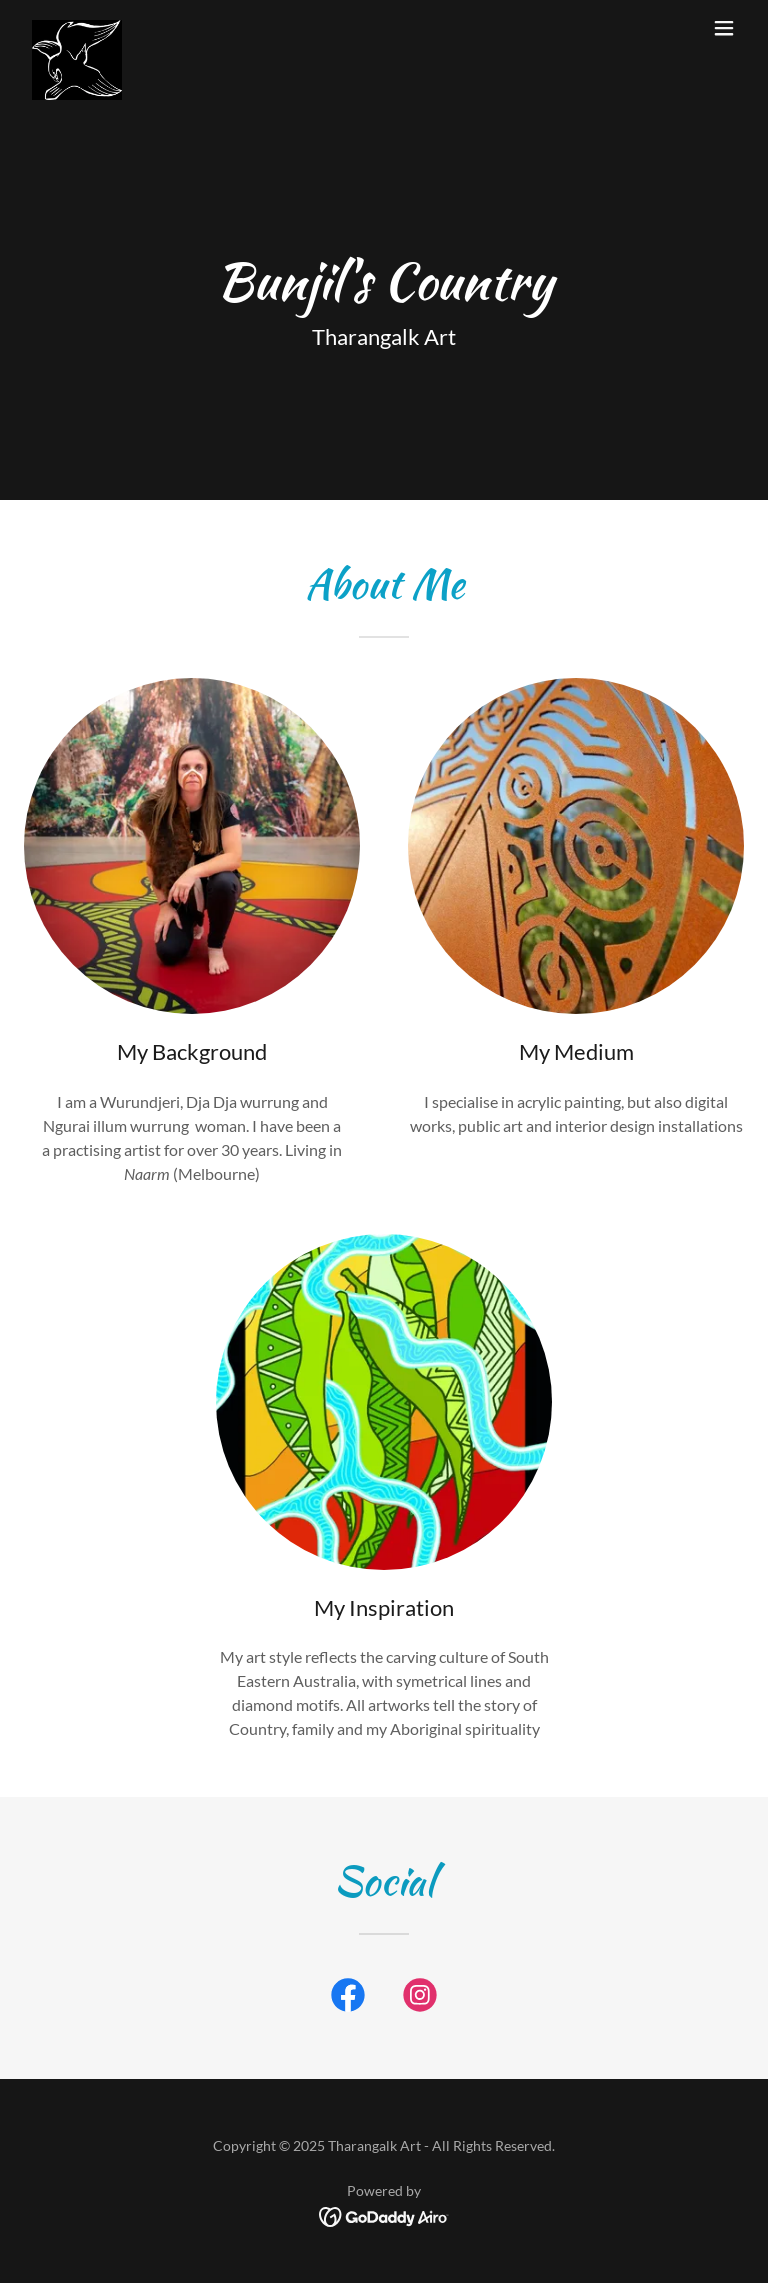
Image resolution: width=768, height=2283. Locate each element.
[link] (77, 28)
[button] (724, 28)
